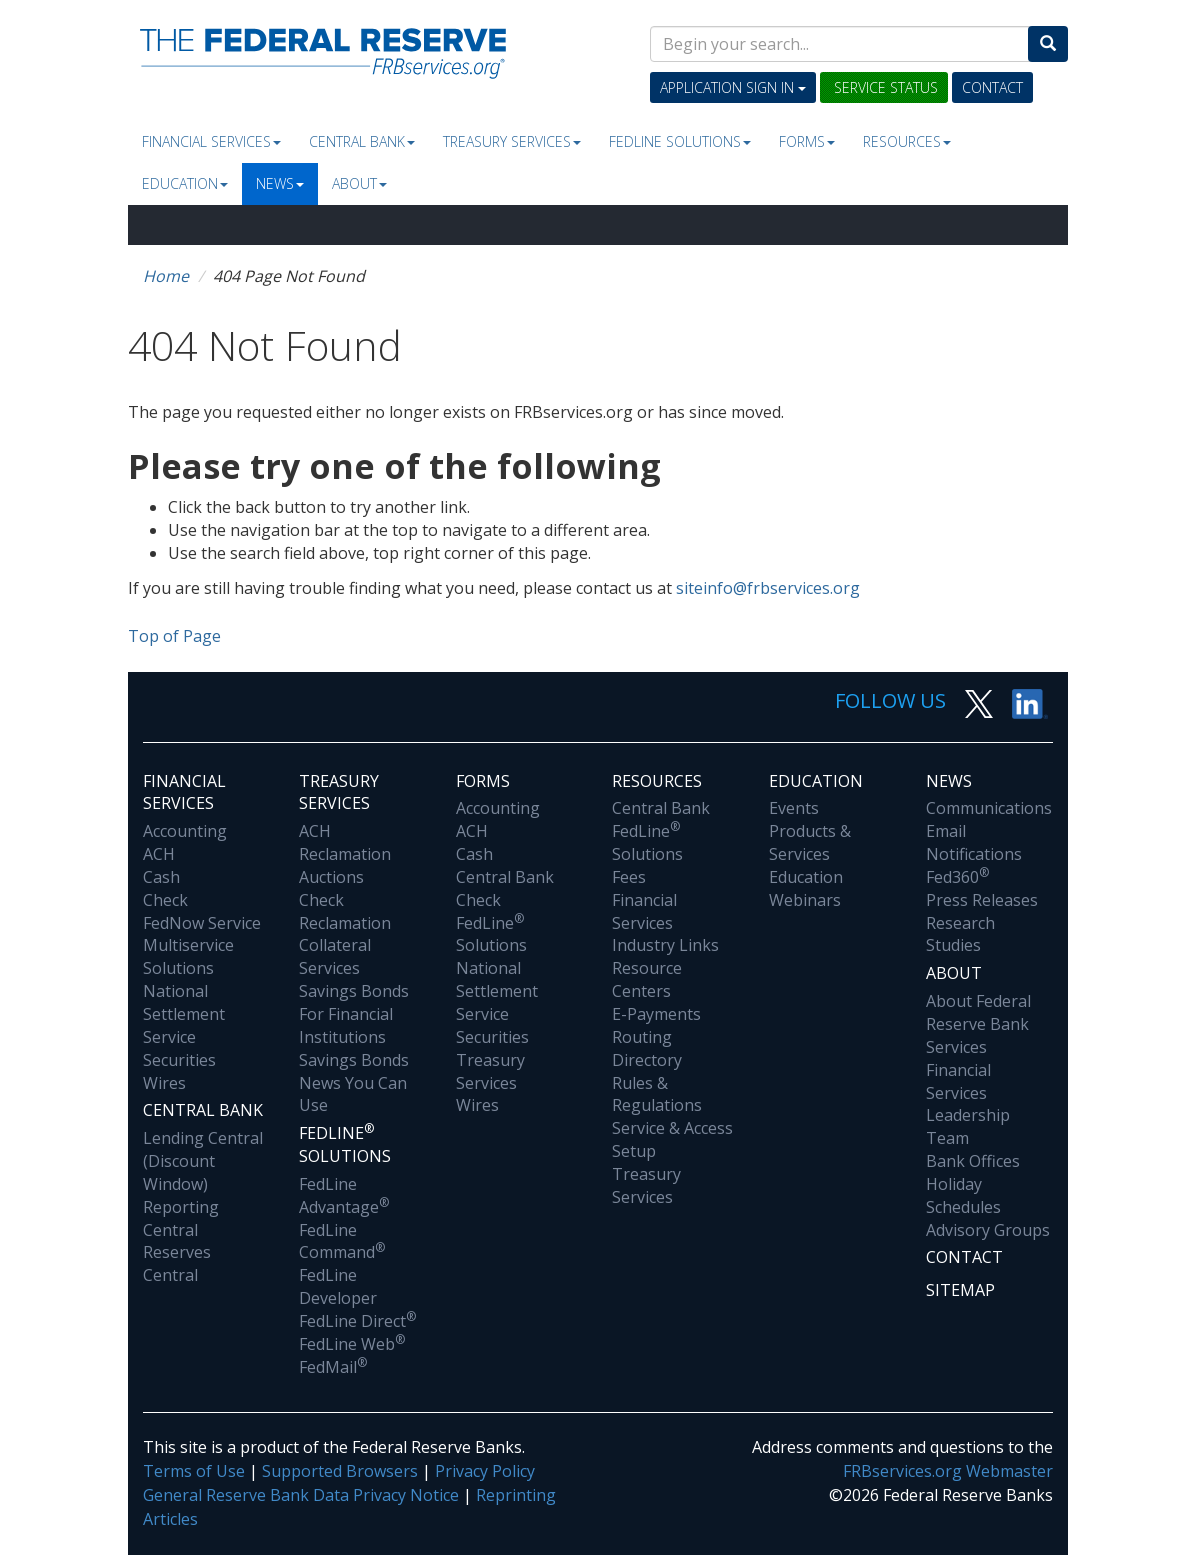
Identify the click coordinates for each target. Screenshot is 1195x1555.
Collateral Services (335, 956)
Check (165, 900)
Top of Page (174, 636)
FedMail (333, 1367)
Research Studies (960, 934)
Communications (989, 808)
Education (185, 183)
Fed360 (957, 877)
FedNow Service (202, 923)
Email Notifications (974, 842)
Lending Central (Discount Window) (203, 1161)
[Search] (1048, 44)
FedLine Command (342, 1241)
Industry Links (665, 945)
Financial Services (211, 141)
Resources (907, 141)
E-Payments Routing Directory (656, 1037)
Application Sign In (733, 87)
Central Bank (362, 141)
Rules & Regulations (657, 1094)
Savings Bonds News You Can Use (354, 1083)
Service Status (884, 87)
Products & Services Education (810, 854)
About (359, 183)
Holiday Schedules (963, 1195)
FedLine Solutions (491, 934)
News (280, 183)
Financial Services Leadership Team (968, 1104)
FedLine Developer (338, 1286)
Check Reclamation (345, 911)
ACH (159, 854)
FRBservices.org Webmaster (948, 1471)
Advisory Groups (988, 1230)
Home (166, 276)
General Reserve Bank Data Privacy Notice (301, 1495)
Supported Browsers (340, 1471)
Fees (629, 877)
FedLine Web (352, 1344)
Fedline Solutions (680, 141)
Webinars (805, 900)
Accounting (185, 831)
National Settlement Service (184, 1014)
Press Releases (982, 900)
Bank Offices (973, 1161)
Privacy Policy (485, 1471)
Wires (164, 1083)
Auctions (331, 877)
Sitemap (960, 1290)
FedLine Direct (357, 1321)
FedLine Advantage (344, 1195)
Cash (161, 877)
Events (794, 808)
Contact (992, 87)
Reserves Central (177, 1263)
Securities (179, 1060)
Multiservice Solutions (188, 956)
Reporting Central (181, 1218)
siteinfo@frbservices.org (768, 588)
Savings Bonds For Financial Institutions (354, 1014)
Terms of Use (194, 1471)
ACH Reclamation (345, 842)
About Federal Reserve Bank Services (978, 1024)
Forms (807, 141)
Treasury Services (512, 141)
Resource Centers (647, 979)
